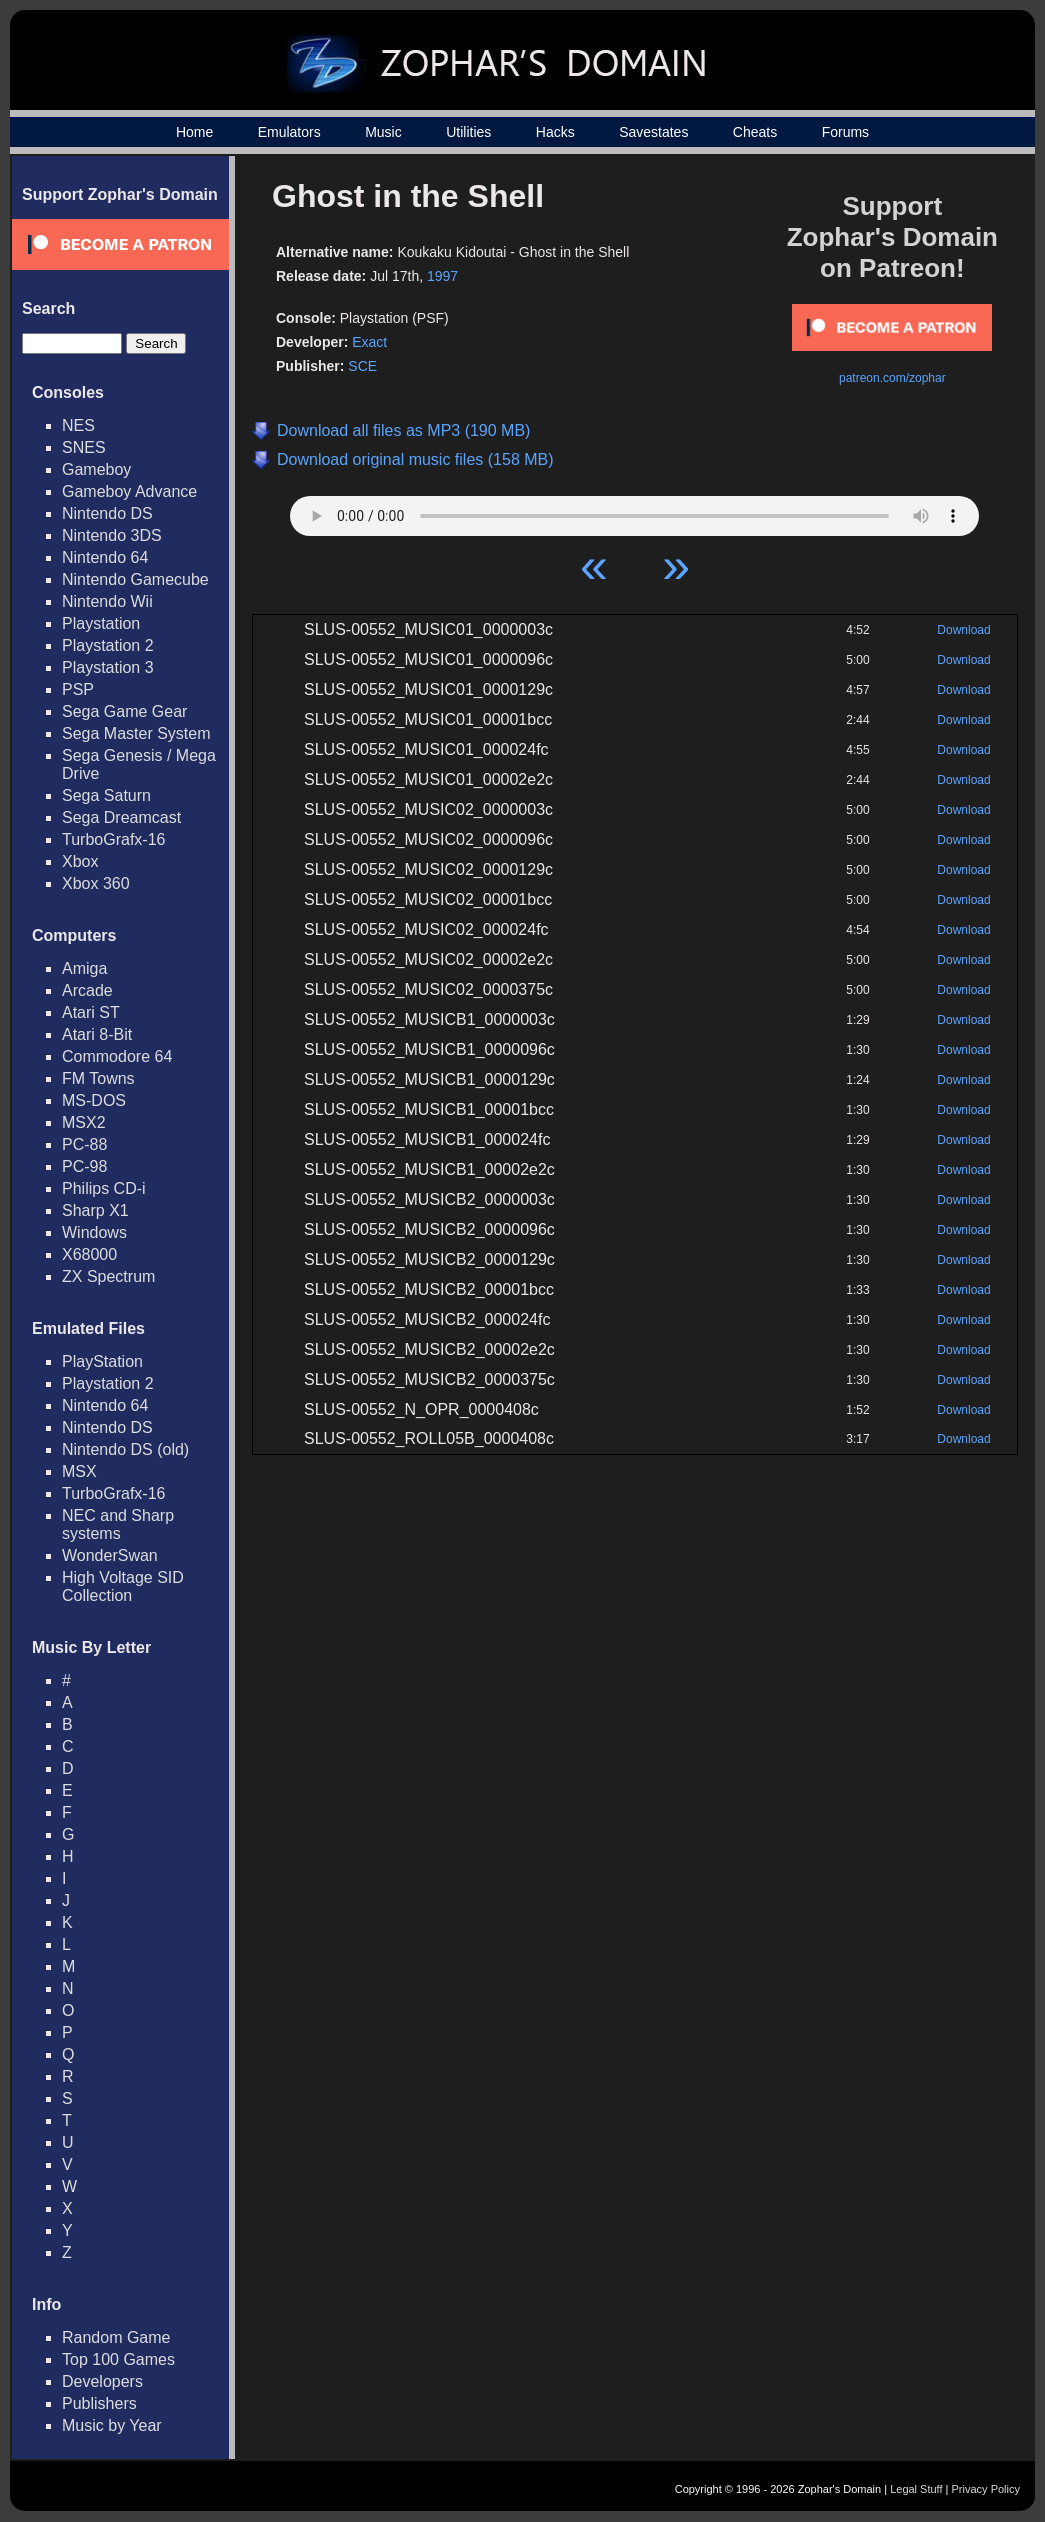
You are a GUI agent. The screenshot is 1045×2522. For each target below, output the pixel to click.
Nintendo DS (107, 513)
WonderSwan (110, 1555)
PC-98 (84, 1166)
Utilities (468, 132)
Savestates (653, 132)
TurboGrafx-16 (113, 839)
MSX (79, 1471)
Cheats (755, 132)
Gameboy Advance (129, 491)
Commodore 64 (117, 1056)
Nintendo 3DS (112, 535)
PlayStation (102, 1361)
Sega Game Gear (124, 711)
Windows (94, 1232)
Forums (845, 132)
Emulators (289, 132)
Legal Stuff (916, 2489)
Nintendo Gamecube (135, 579)
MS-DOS (94, 1100)
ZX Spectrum (108, 1276)
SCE (362, 366)
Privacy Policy (986, 2489)
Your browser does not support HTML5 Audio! (634, 511)
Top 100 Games (118, 2359)
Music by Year (112, 2425)
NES (78, 425)
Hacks (555, 132)
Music (383, 132)
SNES (84, 447)
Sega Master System (136, 733)
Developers (102, 2381)
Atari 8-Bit (97, 1034)
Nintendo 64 (105, 557)
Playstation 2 (108, 645)
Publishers (99, 2403)
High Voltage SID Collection (123, 1586)
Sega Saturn (106, 795)
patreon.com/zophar (892, 378)
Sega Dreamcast (121, 817)
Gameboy (96, 469)
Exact (369, 342)
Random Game (116, 2337)
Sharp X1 (95, 1210)
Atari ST (91, 1012)
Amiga (84, 968)
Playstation (101, 623)
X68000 (89, 1254)
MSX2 (84, 1122)
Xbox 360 (96, 883)
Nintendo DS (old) (125, 1449)
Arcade (87, 990)
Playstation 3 (108, 667)
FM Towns (98, 1078)
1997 (442, 276)
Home (194, 132)
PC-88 (84, 1144)
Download (963, 630)
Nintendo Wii (107, 601)
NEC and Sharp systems (118, 1524)
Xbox (80, 861)
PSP (78, 689)
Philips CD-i (104, 1188)
